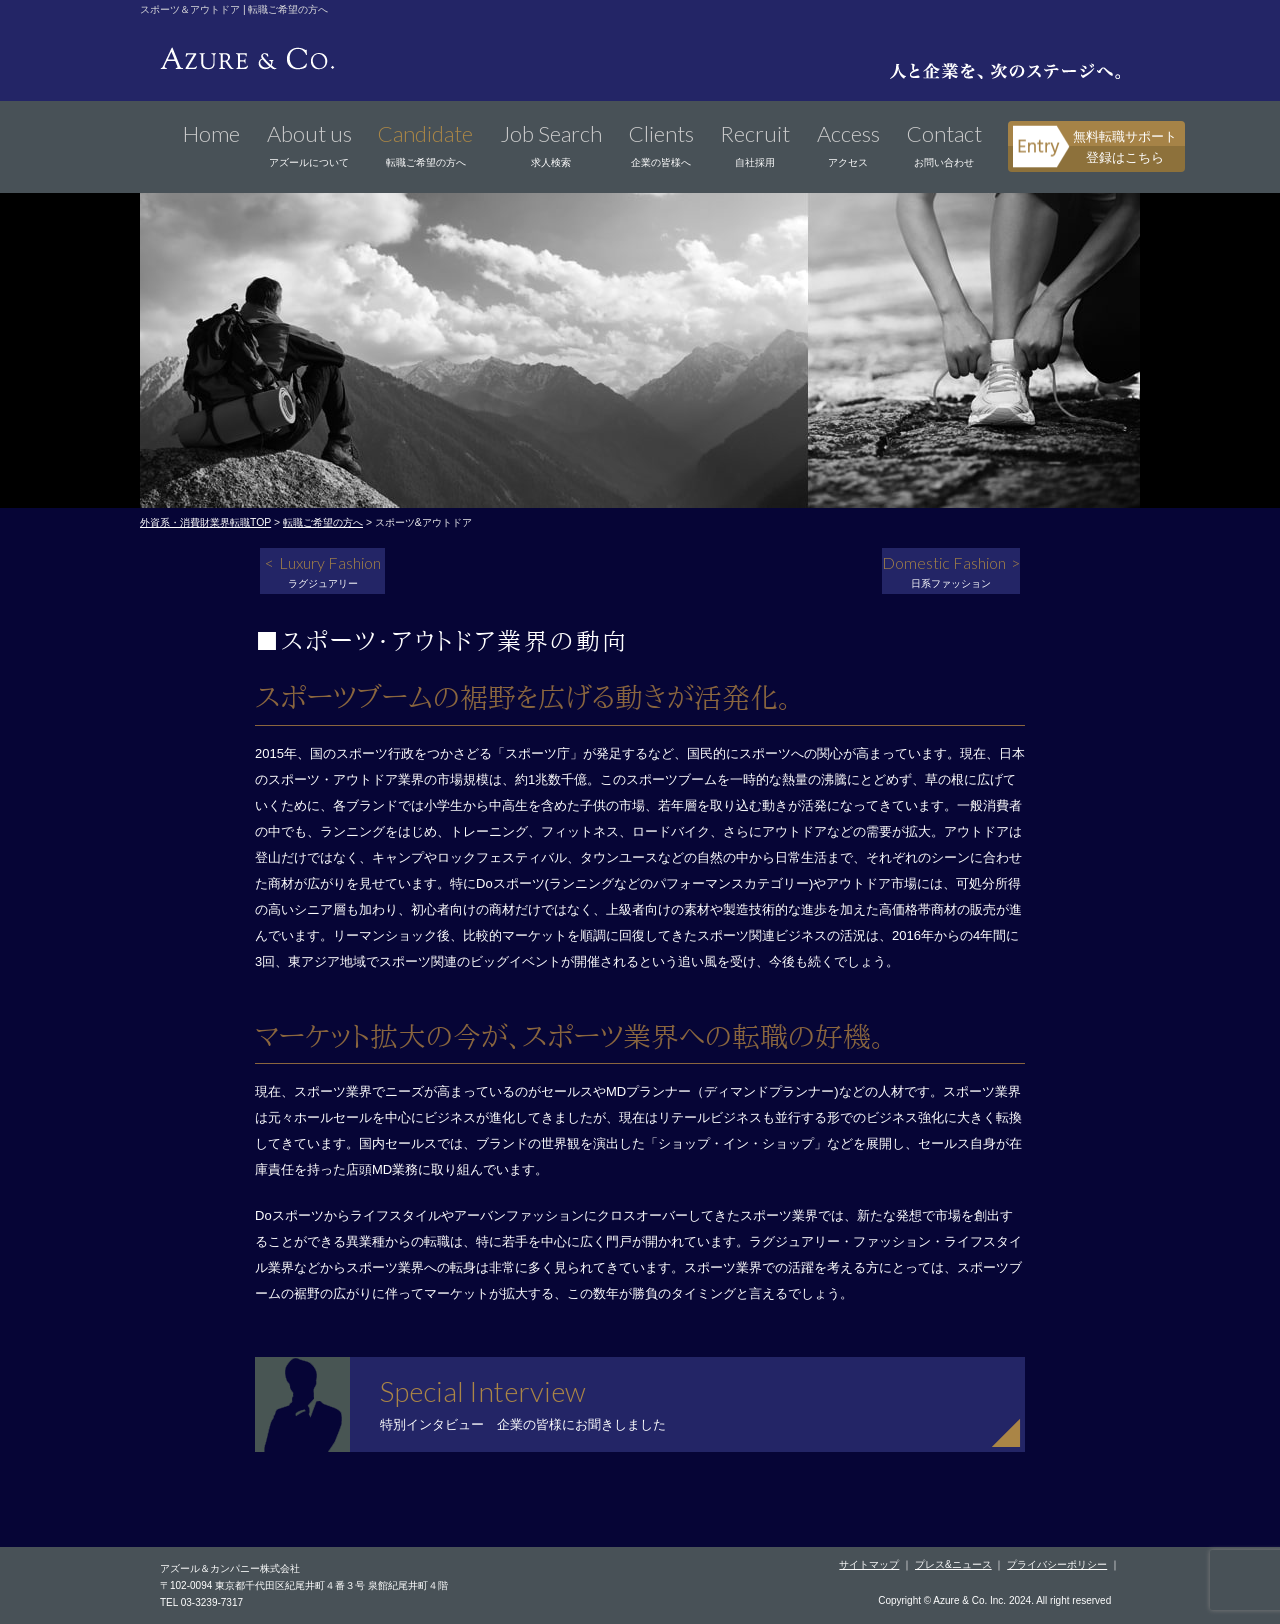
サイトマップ (869, 1564)
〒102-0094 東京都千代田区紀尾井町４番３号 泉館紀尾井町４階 (304, 1585)
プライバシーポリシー (1057, 1564)
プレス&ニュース (953, 1564)
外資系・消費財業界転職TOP (205, 522)
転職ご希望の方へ (323, 522)
